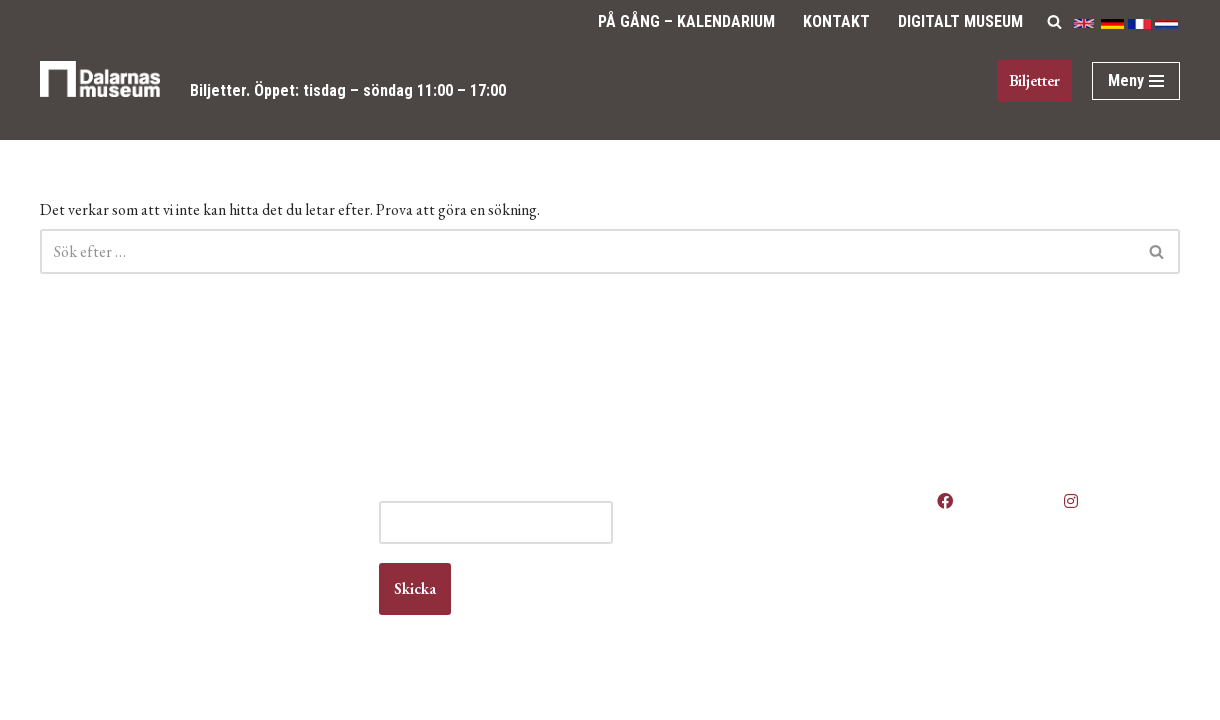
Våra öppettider (693, 491)
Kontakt (836, 21)
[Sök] (1054, 21)
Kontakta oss (684, 567)
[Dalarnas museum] (100, 91)
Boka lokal (675, 529)
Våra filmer (678, 625)
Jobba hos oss (689, 548)
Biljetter (218, 90)
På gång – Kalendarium (686, 21)
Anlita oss (674, 510)
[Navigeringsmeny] (1136, 81)
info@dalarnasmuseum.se (151, 586)
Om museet (680, 587)
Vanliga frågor (687, 606)
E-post (430, 491)
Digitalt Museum (960, 21)
